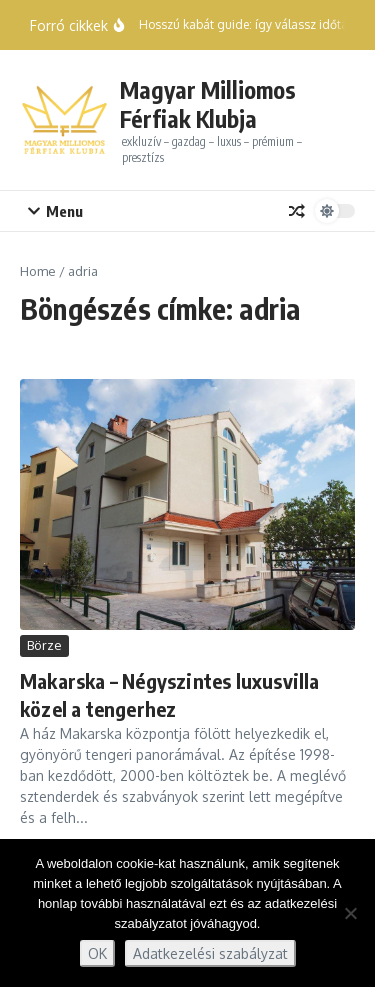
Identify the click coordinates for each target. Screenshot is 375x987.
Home (38, 271)
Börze (44, 645)
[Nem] (350, 913)
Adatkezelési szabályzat (210, 953)
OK (97, 953)
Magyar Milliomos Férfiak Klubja (208, 104)
